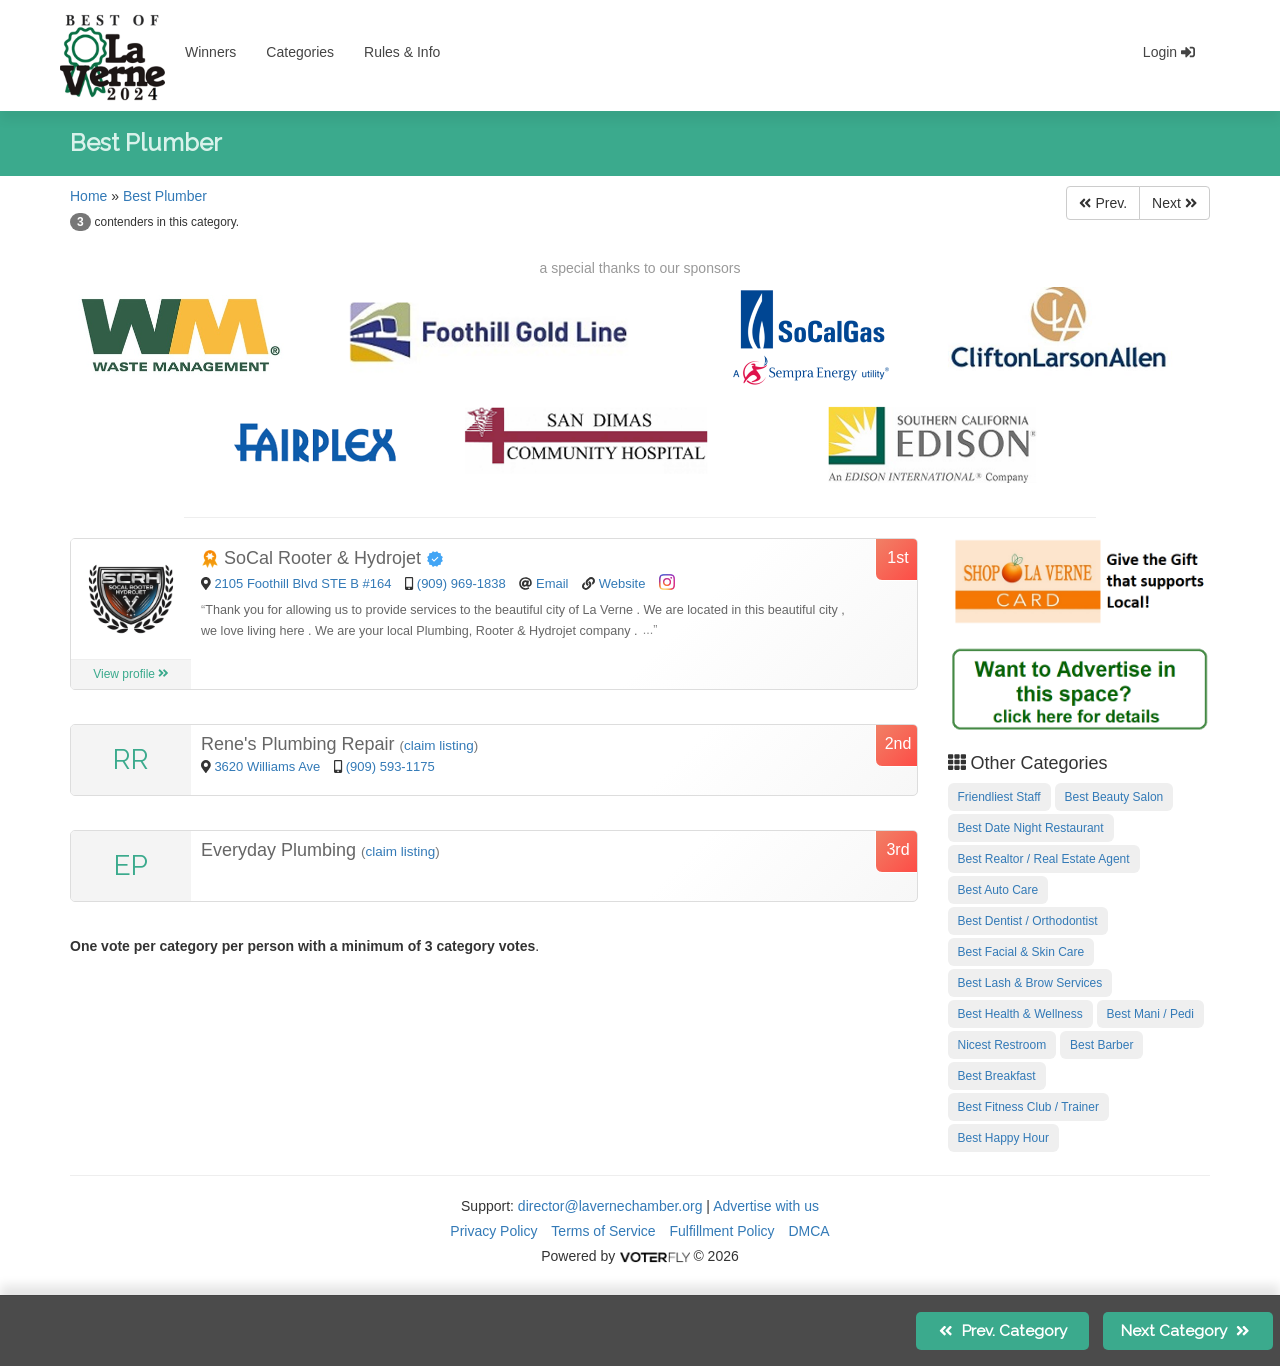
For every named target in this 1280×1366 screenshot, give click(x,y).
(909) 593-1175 (390, 766)
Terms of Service (603, 1231)
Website (622, 583)
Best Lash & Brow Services (1030, 983)
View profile (131, 674)
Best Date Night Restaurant (1031, 828)
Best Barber (1101, 1045)
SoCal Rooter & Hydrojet (322, 558)
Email (552, 583)
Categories (300, 52)
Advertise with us (766, 1206)
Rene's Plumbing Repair (300, 744)
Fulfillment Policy (722, 1231)
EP (131, 865)
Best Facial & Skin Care (1021, 952)
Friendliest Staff (999, 797)
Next (1174, 203)
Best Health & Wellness (1020, 1014)
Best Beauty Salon (1114, 797)
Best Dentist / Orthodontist (1028, 921)
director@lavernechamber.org (610, 1206)
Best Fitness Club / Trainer (1028, 1107)
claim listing (439, 745)
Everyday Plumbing (281, 850)
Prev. (1103, 203)
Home (88, 196)
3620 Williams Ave (269, 766)
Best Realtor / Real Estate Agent (1044, 859)
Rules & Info (402, 52)
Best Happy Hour (1003, 1138)
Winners (210, 52)
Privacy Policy (493, 1231)
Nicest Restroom (1002, 1045)
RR (131, 759)
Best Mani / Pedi (1150, 1014)
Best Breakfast (997, 1076)
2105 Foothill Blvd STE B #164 (302, 583)
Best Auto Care (998, 890)
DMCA (808, 1231)
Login (1169, 52)
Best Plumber (165, 196)
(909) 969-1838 (461, 583)
